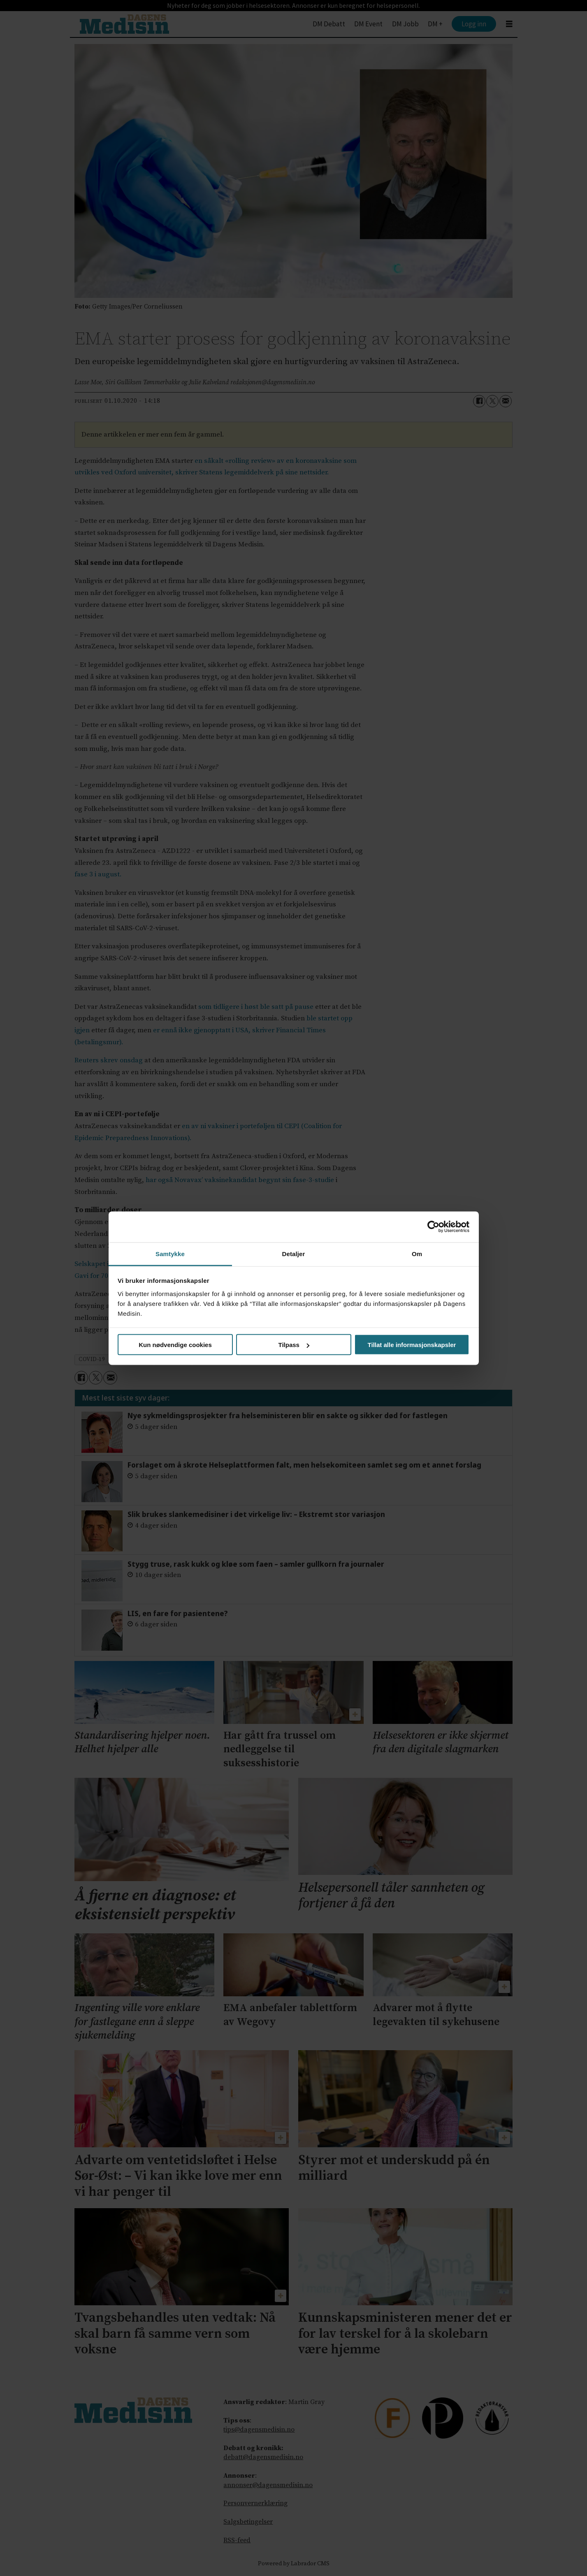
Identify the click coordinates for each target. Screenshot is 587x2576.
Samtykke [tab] (170, 1253)
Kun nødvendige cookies (175, 1344)
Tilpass (293, 1344)
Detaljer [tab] (293, 1253)
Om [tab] (417, 1253)
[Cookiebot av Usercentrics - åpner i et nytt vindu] (433, 1227)
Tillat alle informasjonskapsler (412, 1344)
